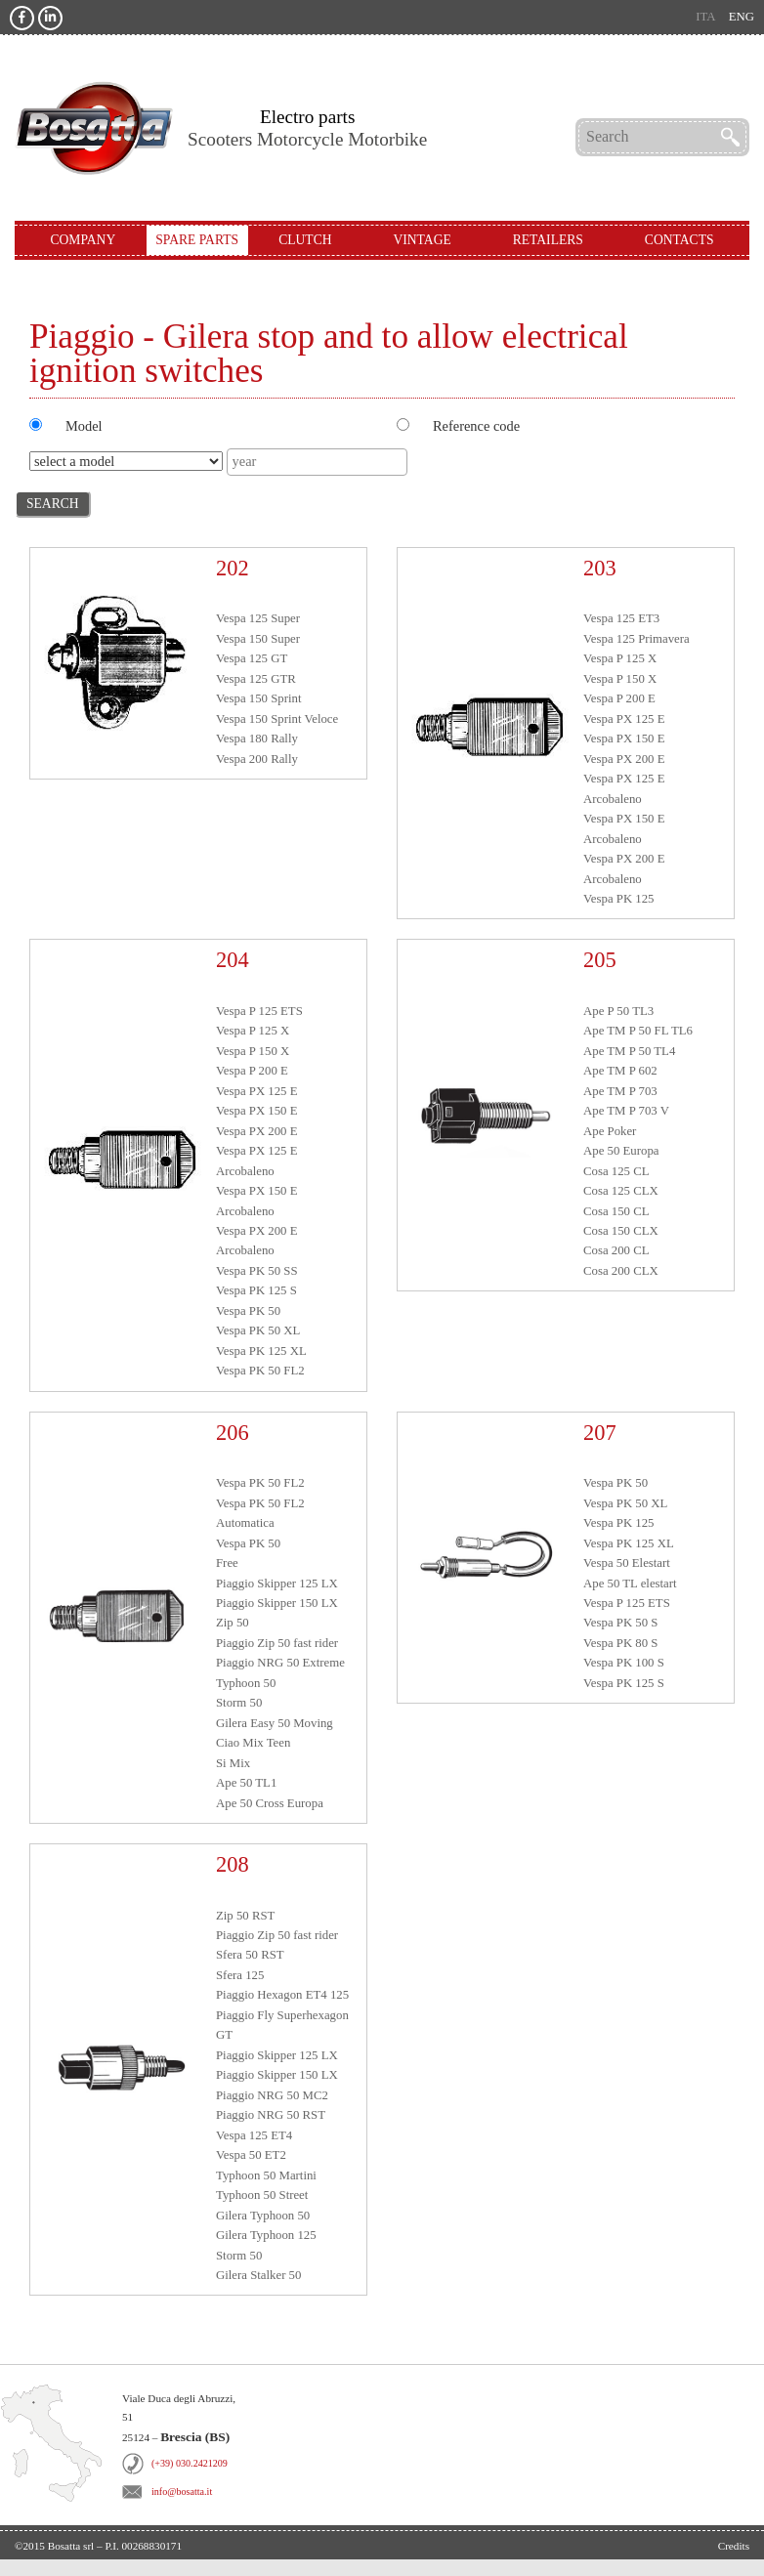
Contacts (679, 239)
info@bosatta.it (181, 2491)
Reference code (476, 426)
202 (232, 568)
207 (599, 1432)
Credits (733, 2546)
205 (599, 960)
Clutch (304, 239)
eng (741, 16)
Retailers (548, 239)
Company (82, 239)
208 (232, 1864)
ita (705, 16)
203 (599, 568)
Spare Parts (196, 239)
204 (232, 960)
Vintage (421, 239)
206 (232, 1432)
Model (84, 426)
